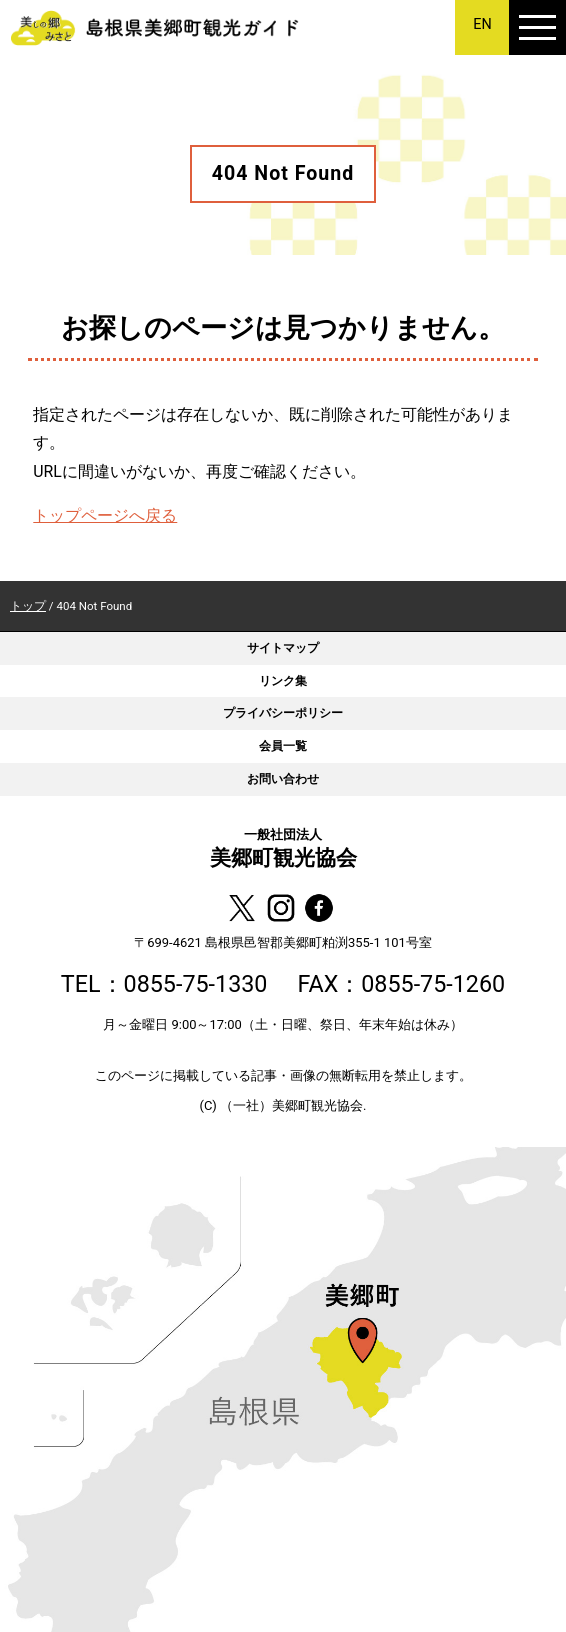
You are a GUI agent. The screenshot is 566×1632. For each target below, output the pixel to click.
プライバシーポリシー (283, 712)
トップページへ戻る (105, 515)
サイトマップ (283, 647)
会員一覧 (283, 745)
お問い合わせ (283, 778)
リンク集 (283, 680)
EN (482, 24)
